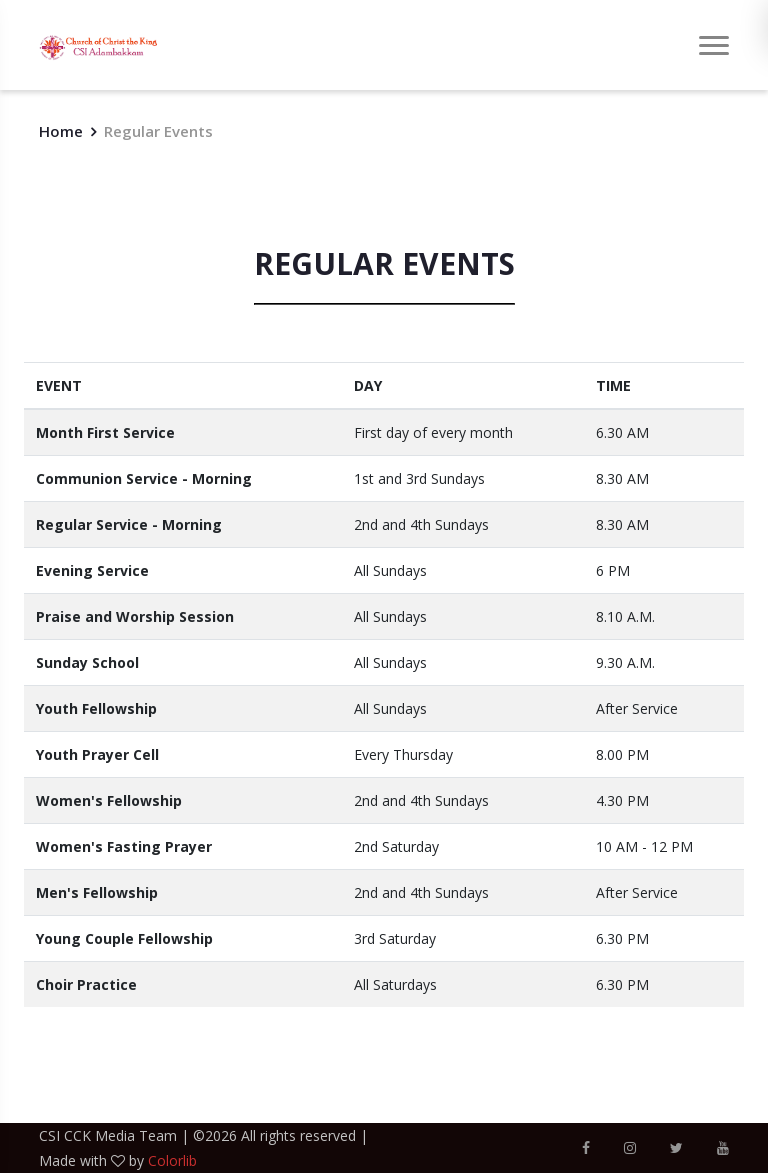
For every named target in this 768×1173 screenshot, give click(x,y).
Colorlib (172, 1160)
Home (61, 131)
